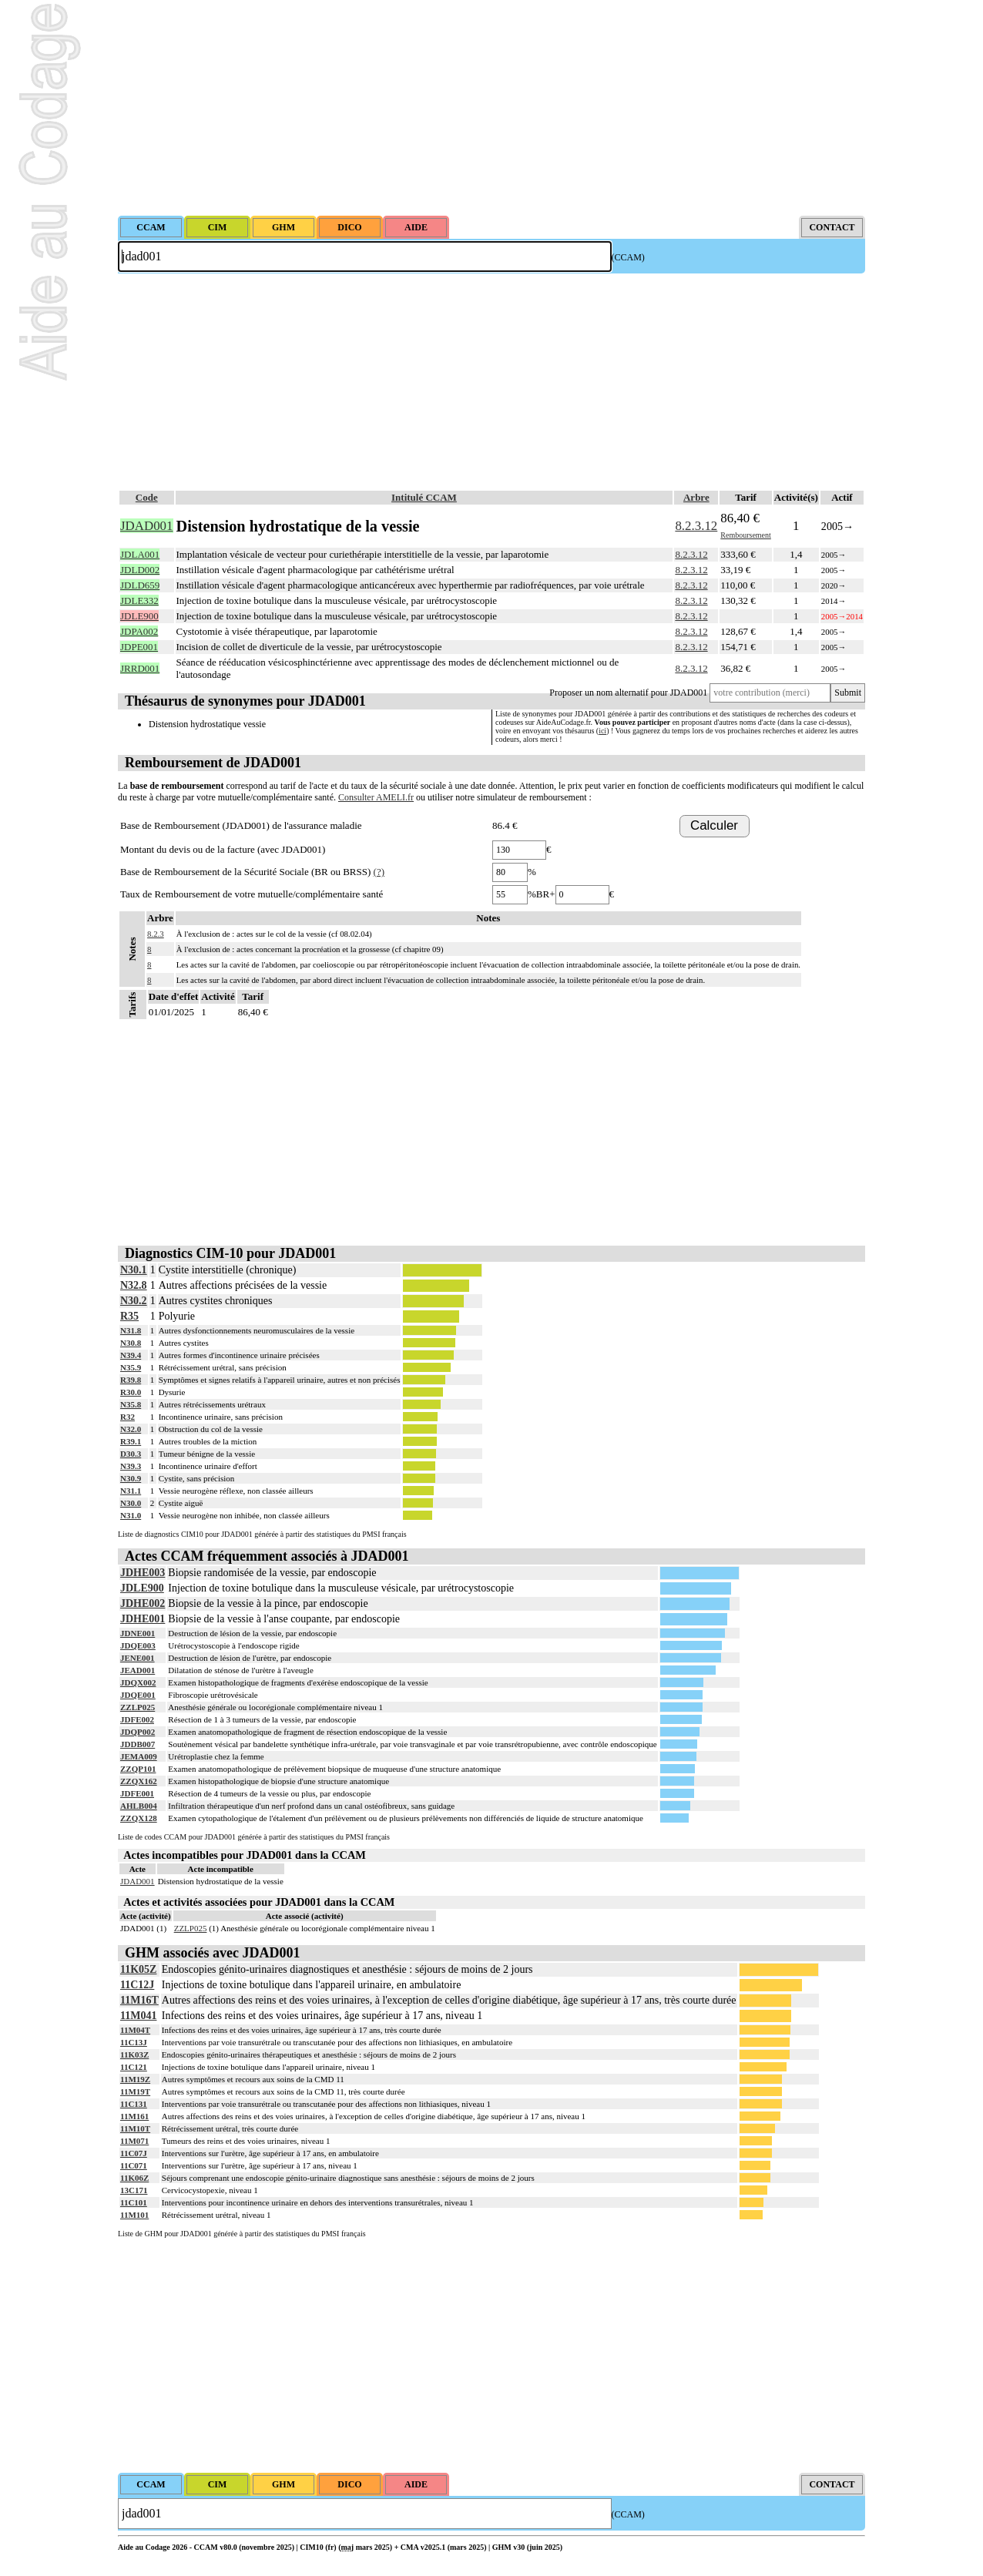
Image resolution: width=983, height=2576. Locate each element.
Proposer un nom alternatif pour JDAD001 (628, 692)
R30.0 (130, 1392)
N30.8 (130, 1342)
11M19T (135, 2091)
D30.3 (130, 1453)
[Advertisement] (491, 108)
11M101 (134, 2214)
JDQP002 (137, 1731)
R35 (129, 1316)
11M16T (139, 2000)
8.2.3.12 (696, 525)
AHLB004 (138, 1805)
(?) (379, 871)
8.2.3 (155, 933)
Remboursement (745, 535)
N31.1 (130, 1490)
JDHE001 (142, 1619)
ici (602, 730)
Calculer (714, 825)
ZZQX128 (138, 1818)
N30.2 (133, 1300)
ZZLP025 (137, 1707)
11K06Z (134, 2177)
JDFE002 (137, 1719)
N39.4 (130, 1355)
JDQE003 (138, 1645)
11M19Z (135, 2079)
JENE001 (137, 1657)
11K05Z (138, 1969)
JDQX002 (138, 1682)
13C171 (133, 2190)
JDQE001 (138, 1694)
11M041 (138, 2015)
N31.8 (130, 1330)
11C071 (133, 2165)
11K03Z (134, 2054)
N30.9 (130, 1478)
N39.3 (130, 1466)
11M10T (135, 2128)
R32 (127, 1416)
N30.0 (130, 1503)
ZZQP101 (138, 1768)
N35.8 (130, 1404)
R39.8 (130, 1379)
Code (147, 497)
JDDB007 (137, 1744)
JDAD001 (137, 1881)
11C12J (137, 1985)
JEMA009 (138, 1756)
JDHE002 (142, 1603)
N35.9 (130, 1367)
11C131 (133, 2103)
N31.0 (130, 1515)
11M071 (134, 2140)
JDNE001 (137, 1633)
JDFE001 (137, 1793)
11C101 (133, 2202)
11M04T (135, 2029)
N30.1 (133, 1270)
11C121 (133, 2066)
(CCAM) (628, 257)
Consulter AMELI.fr (376, 797)
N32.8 (133, 1285)
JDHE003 (142, 1572)
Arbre (696, 497)
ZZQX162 (138, 1781)
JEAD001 (137, 1670)
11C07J (133, 2153)
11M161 (134, 2116)
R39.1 (130, 1441)
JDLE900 (142, 1588)
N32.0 (130, 1429)
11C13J (133, 2042)
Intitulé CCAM (424, 497)
